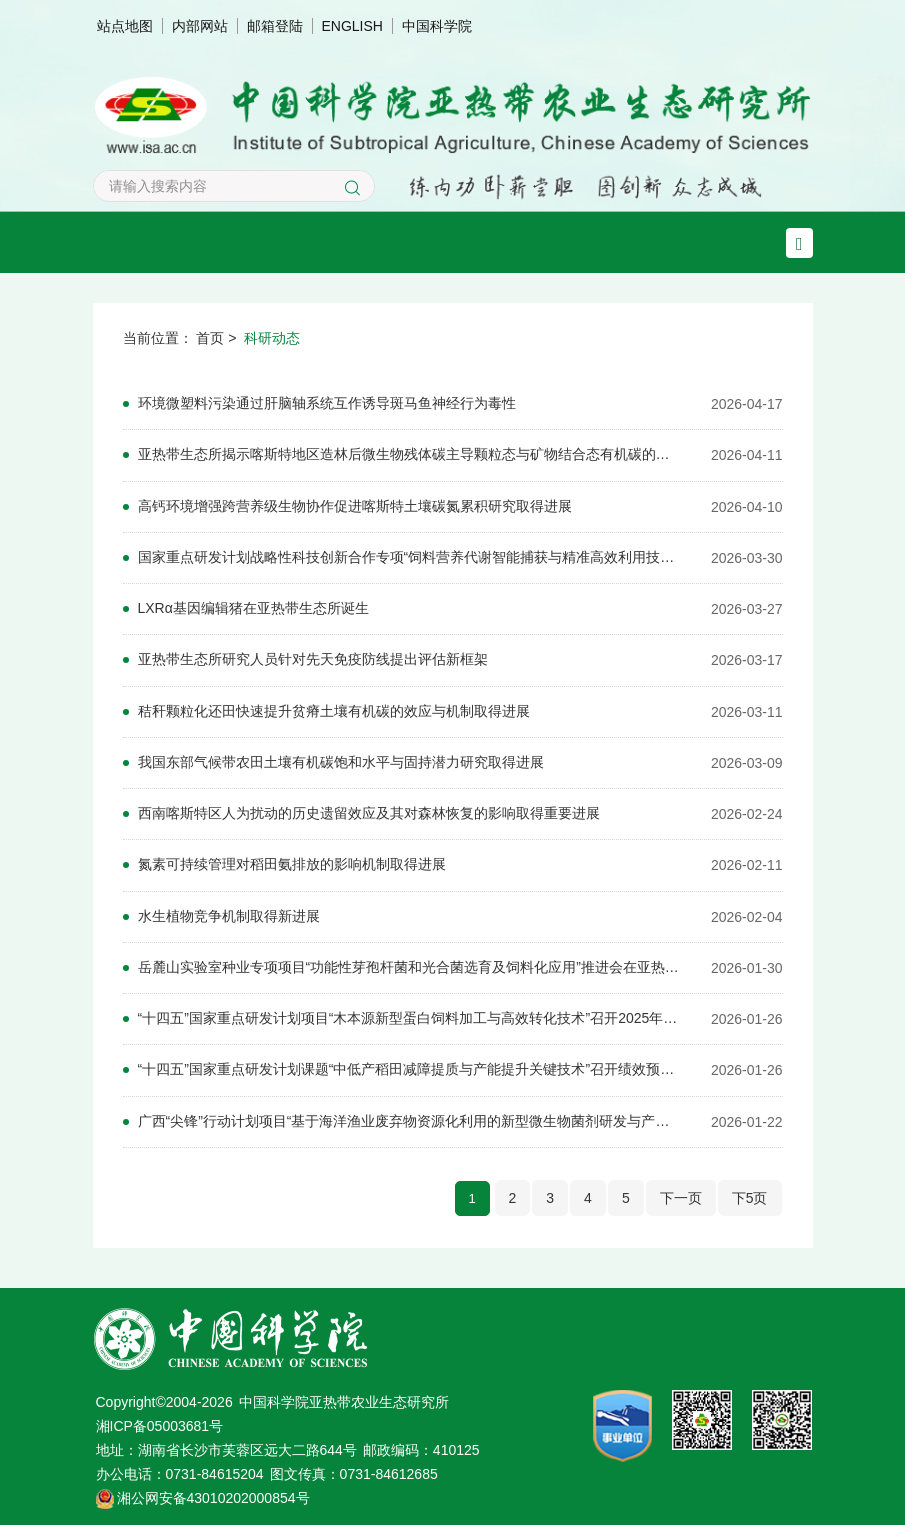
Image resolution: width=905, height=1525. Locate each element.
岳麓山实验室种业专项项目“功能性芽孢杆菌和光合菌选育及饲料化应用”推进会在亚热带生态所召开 (410, 964)
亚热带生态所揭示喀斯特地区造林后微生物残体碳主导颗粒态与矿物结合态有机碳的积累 (410, 454)
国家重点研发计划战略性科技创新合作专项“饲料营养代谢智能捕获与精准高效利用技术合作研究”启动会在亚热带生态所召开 (410, 556)
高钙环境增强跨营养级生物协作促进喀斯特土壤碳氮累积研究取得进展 (355, 505)
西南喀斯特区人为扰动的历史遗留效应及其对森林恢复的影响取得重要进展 (369, 811)
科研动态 (272, 338)
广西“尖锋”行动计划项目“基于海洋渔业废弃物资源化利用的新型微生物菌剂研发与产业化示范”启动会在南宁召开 (410, 1117)
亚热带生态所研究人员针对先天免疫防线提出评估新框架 (313, 658)
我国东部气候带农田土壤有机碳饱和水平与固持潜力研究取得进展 (341, 760)
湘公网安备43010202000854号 (213, 1493)
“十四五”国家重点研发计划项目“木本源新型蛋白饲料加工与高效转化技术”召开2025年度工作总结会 (410, 1015)
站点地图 (125, 26)
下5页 (750, 1193)
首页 (210, 338)
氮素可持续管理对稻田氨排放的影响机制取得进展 (292, 862)
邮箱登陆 (275, 26)
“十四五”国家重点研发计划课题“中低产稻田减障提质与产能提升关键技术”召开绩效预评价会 (410, 1066)
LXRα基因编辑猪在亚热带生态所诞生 (253, 607)
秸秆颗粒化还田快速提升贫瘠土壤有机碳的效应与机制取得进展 (334, 709)
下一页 (681, 1193)
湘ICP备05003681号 (160, 1421)
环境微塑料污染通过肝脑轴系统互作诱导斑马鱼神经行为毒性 (327, 403)
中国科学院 (437, 26)
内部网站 (200, 26)
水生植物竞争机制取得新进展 (229, 913)
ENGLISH (352, 26)
